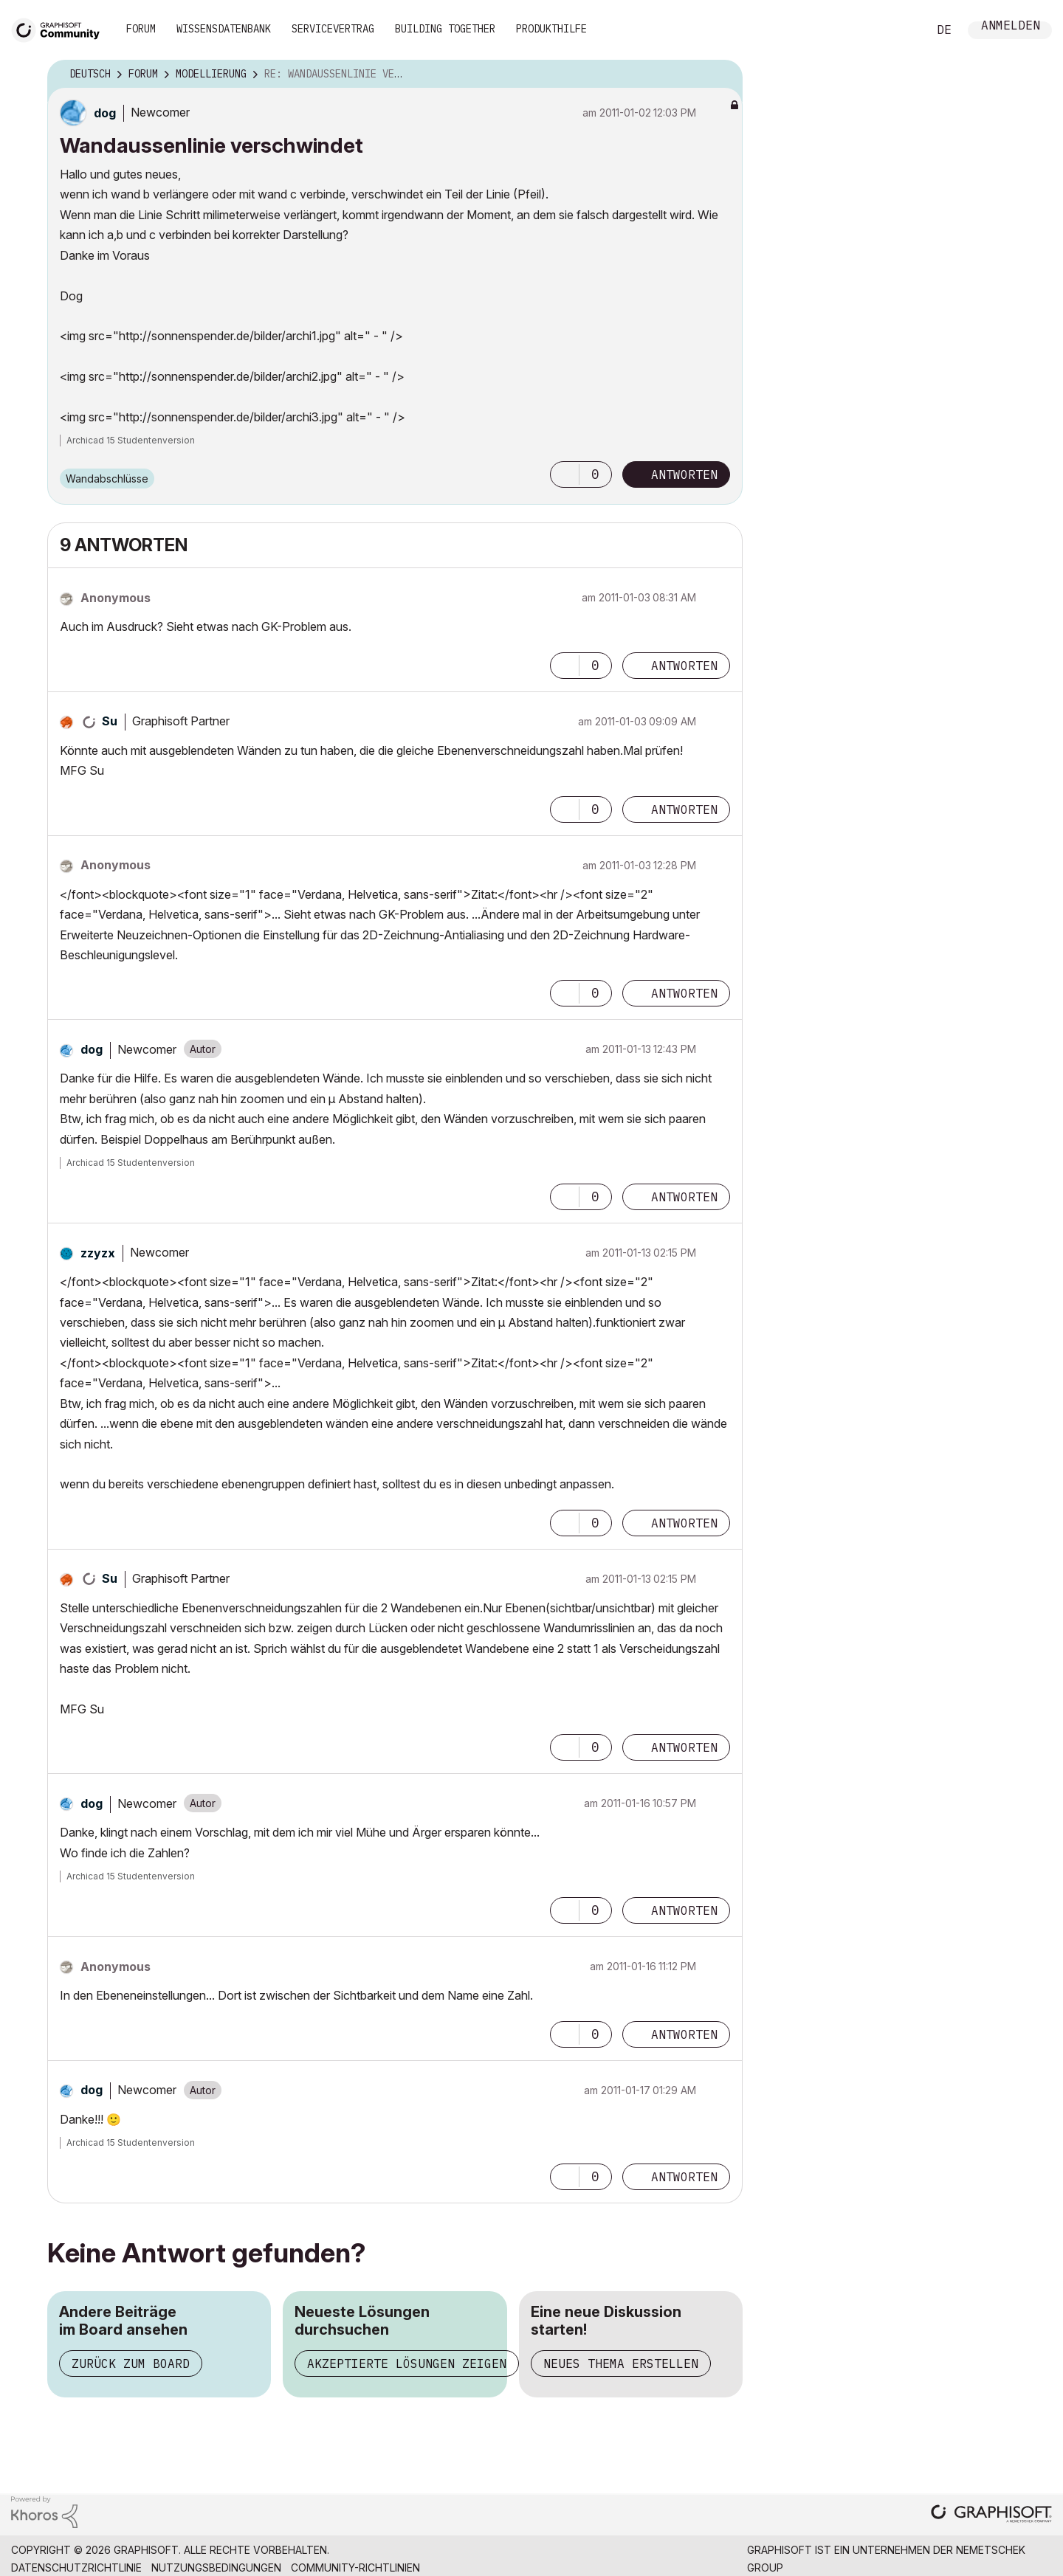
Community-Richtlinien (355, 2567)
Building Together (445, 28)
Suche (899, 30)
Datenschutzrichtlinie (76, 2567)
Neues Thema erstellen (620, 2363)
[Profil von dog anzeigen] (105, 113)
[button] (565, 474)
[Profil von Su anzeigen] (109, 721)
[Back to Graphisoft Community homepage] (60, 28)
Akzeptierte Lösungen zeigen (406, 2363)
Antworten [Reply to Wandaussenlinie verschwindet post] (684, 474)
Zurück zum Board (131, 2363)
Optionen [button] (722, 74)
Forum (141, 28)
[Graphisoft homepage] (991, 2515)
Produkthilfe (551, 28)
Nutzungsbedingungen (216, 2567)
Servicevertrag (333, 28)
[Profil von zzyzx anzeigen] (97, 1253)
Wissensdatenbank (223, 28)
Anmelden (1010, 26)
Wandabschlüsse (107, 478)
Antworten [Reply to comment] (684, 665)
